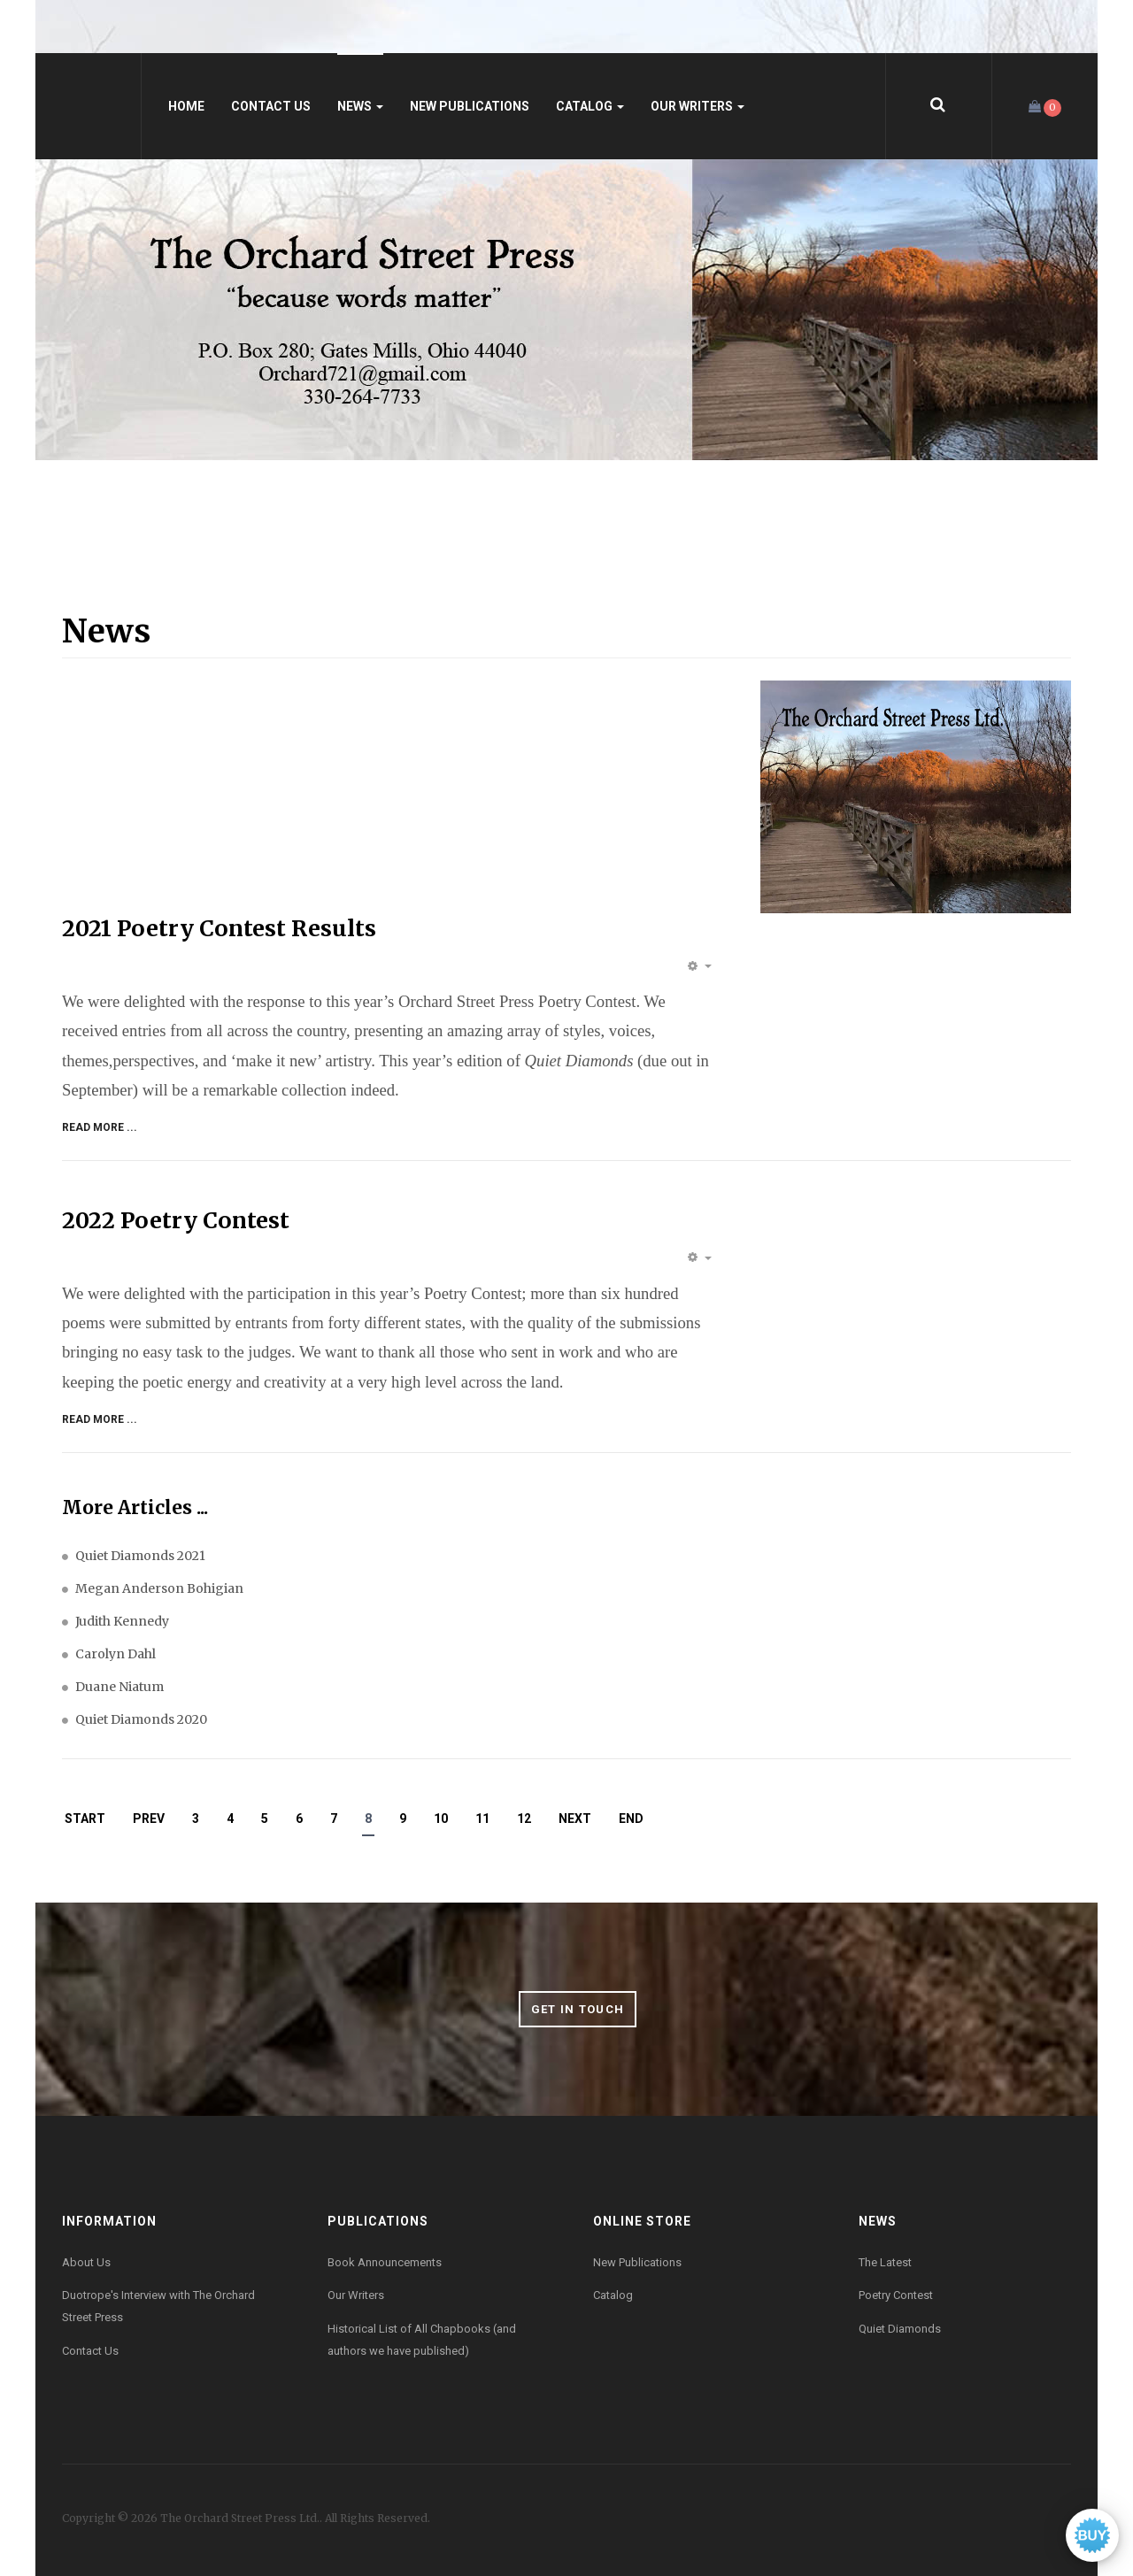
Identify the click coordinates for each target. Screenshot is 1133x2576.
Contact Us (271, 106)
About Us (86, 2262)
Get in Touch (578, 2009)
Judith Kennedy (122, 1621)
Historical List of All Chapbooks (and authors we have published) (422, 2339)
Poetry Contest (896, 2295)
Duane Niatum (119, 1687)
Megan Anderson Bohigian (159, 1588)
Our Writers (697, 106)
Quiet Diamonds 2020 (141, 1719)
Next (575, 1818)
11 (482, 1818)
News (360, 106)
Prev (149, 1818)
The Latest (885, 2262)
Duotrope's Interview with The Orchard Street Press (158, 2306)
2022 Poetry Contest (175, 1220)
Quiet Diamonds (900, 2328)
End (631, 1818)
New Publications (469, 106)
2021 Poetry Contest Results (219, 928)
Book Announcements (385, 2262)
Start (85, 1818)
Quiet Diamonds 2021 (140, 1556)
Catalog (590, 106)
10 (441, 1818)
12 (524, 1818)
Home (186, 106)
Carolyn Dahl (115, 1654)
